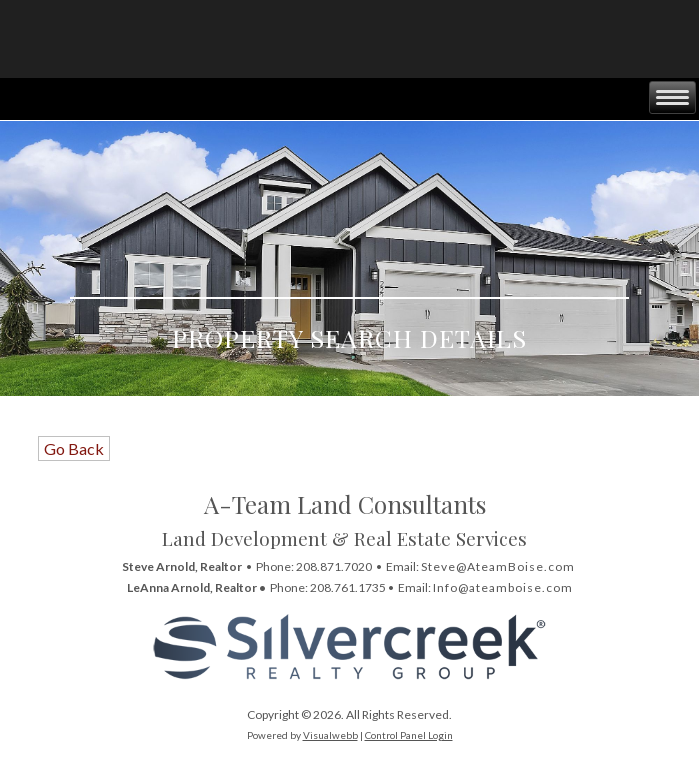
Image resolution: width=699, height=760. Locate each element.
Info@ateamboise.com (503, 587)
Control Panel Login (409, 735)
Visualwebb (330, 735)
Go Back (74, 448)
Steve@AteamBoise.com (498, 566)
